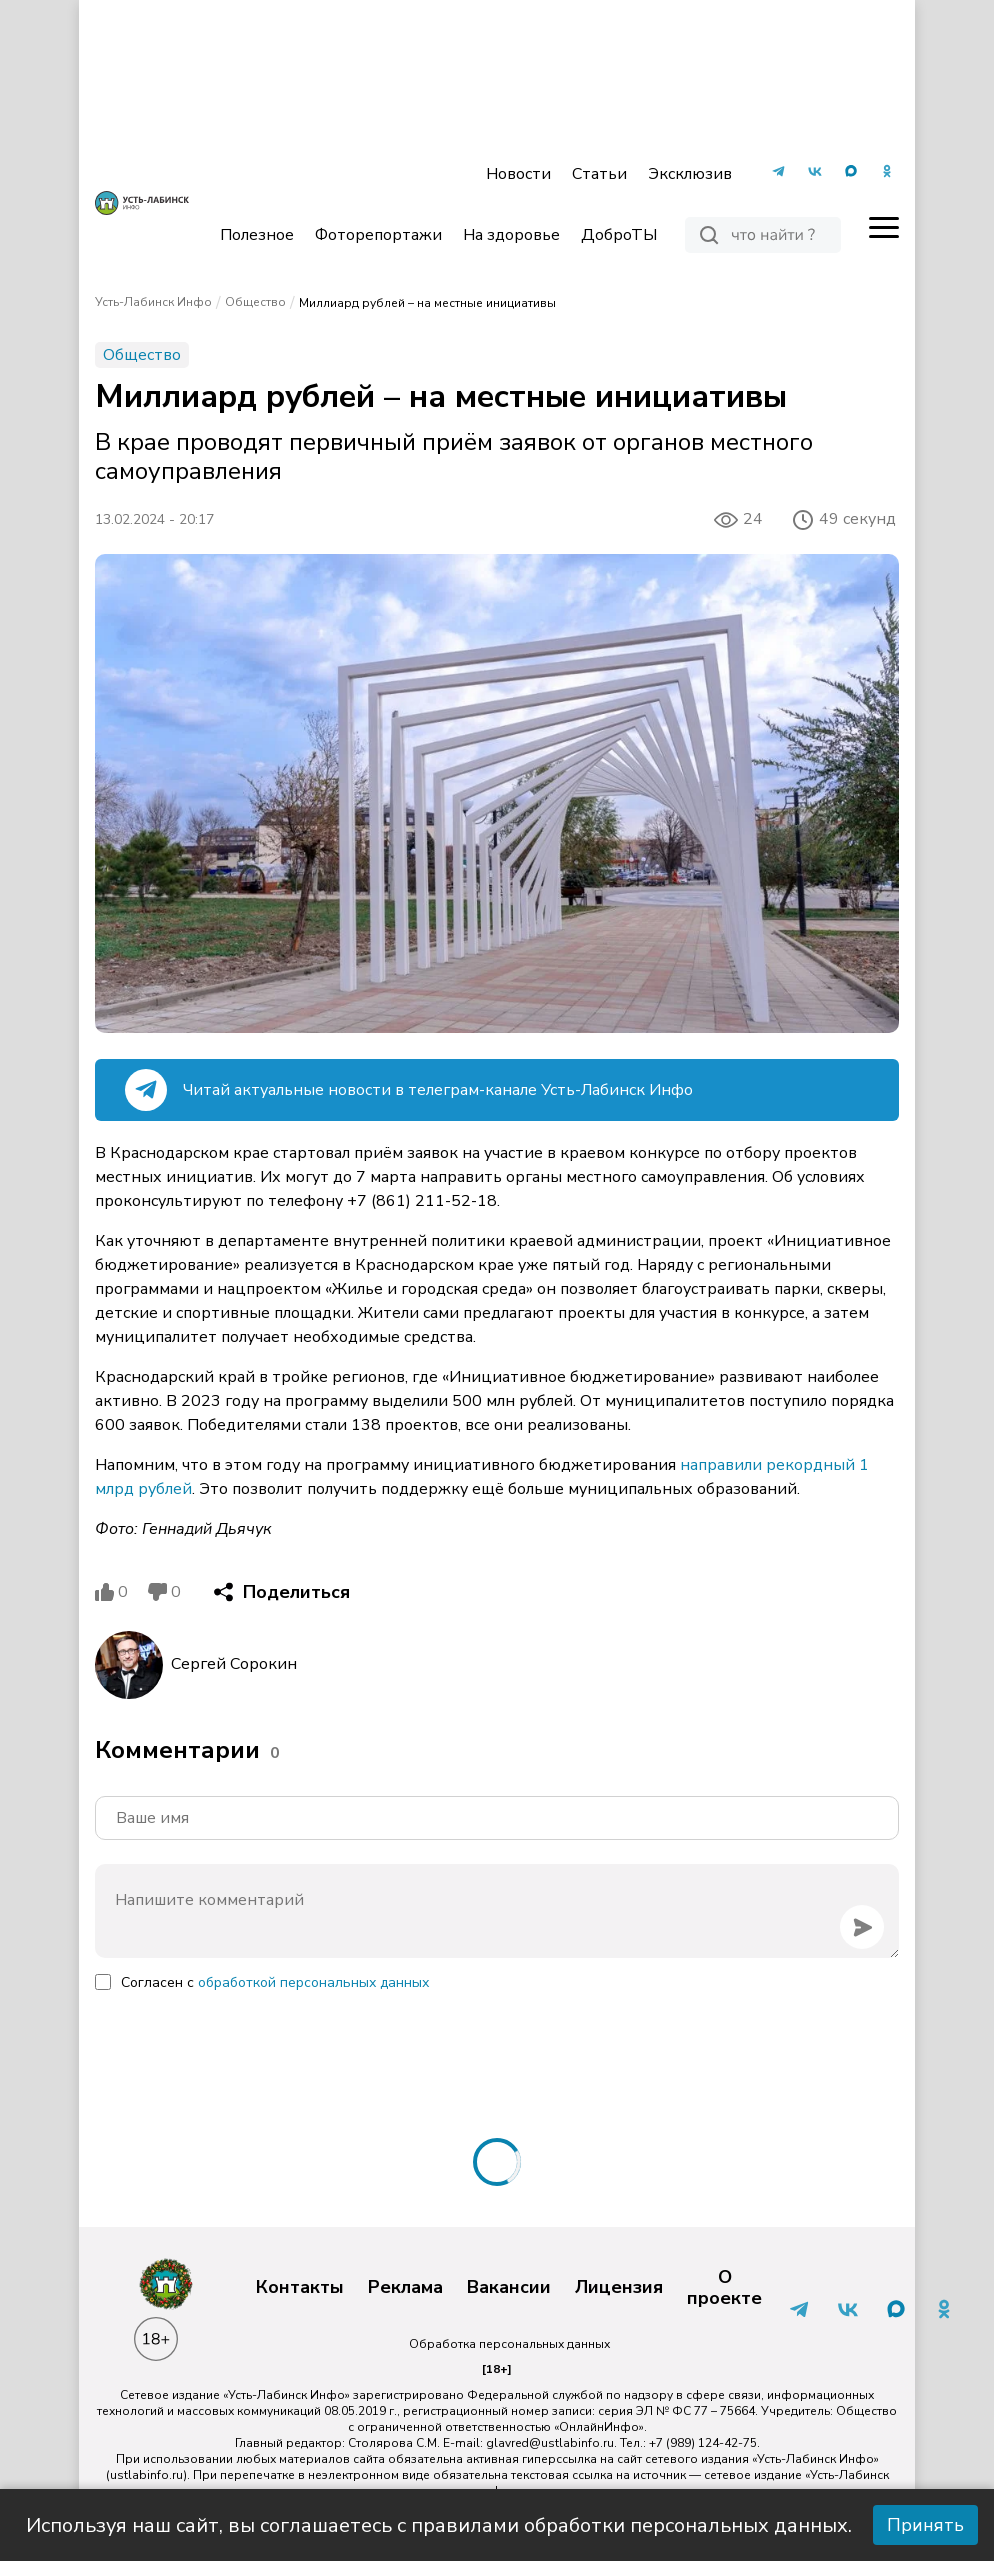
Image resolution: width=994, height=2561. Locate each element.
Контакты (300, 2288)
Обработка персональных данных (509, 2344)
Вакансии (509, 2288)
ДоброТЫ (619, 235)
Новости (518, 174)
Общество (255, 302)
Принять (925, 2525)
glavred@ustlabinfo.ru (550, 2443)
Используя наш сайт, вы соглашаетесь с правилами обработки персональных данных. (439, 2525)
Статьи (599, 174)
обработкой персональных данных (313, 1982)
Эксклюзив (690, 174)
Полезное (257, 235)
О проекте (724, 2288)
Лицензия (619, 2288)
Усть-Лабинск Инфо (153, 302)
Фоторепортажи (378, 235)
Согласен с (275, 1982)
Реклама (405, 2288)
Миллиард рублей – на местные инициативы (427, 303)
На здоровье (511, 235)
